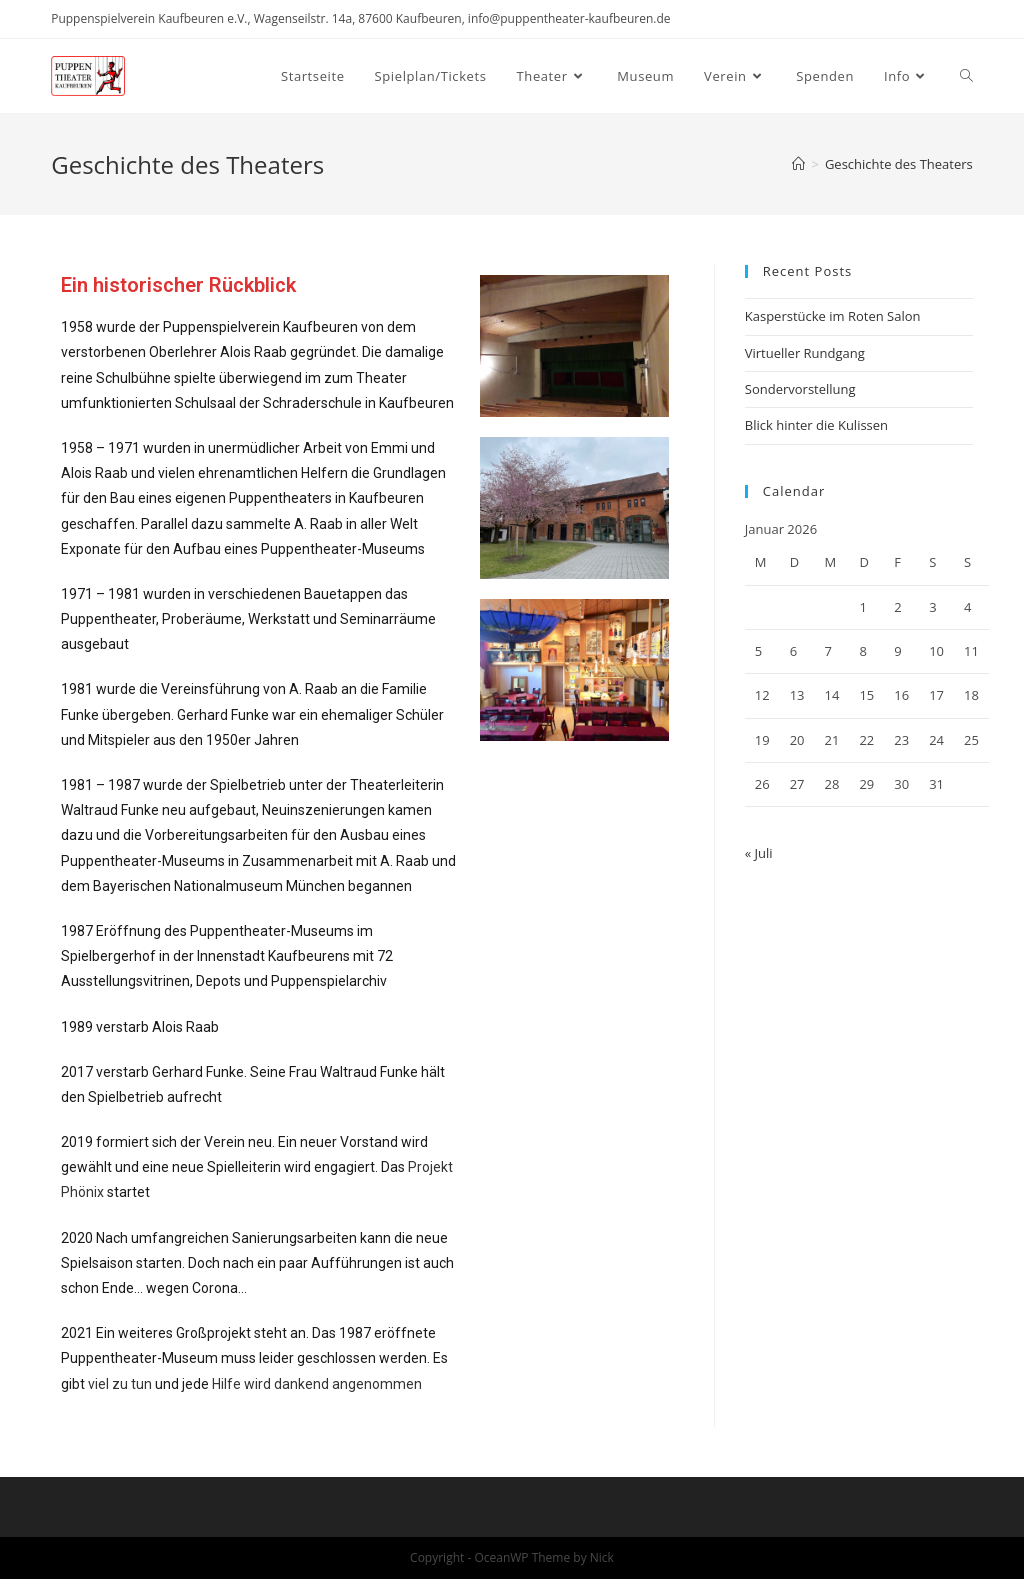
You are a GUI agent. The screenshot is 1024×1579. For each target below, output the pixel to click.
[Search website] (966, 76)
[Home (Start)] (798, 164)
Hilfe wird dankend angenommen (317, 1384)
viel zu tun (120, 1384)
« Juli (759, 853)
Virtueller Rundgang (805, 353)
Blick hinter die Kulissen (816, 425)
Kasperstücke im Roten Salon (833, 316)
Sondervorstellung (800, 389)
